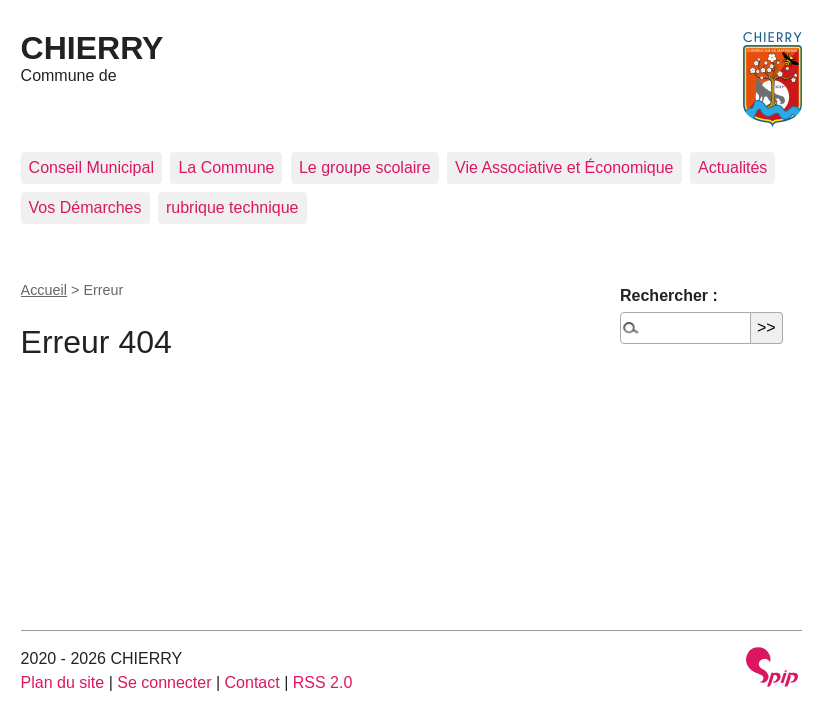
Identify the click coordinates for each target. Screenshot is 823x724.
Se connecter (164, 682)
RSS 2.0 (323, 682)
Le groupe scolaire (365, 167)
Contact (252, 682)
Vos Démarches (85, 207)
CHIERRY (92, 48)
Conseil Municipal (91, 167)
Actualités (732, 167)
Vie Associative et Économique (564, 167)
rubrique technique (232, 207)
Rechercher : (669, 295)
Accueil (44, 290)
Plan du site (63, 682)
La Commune (226, 167)
